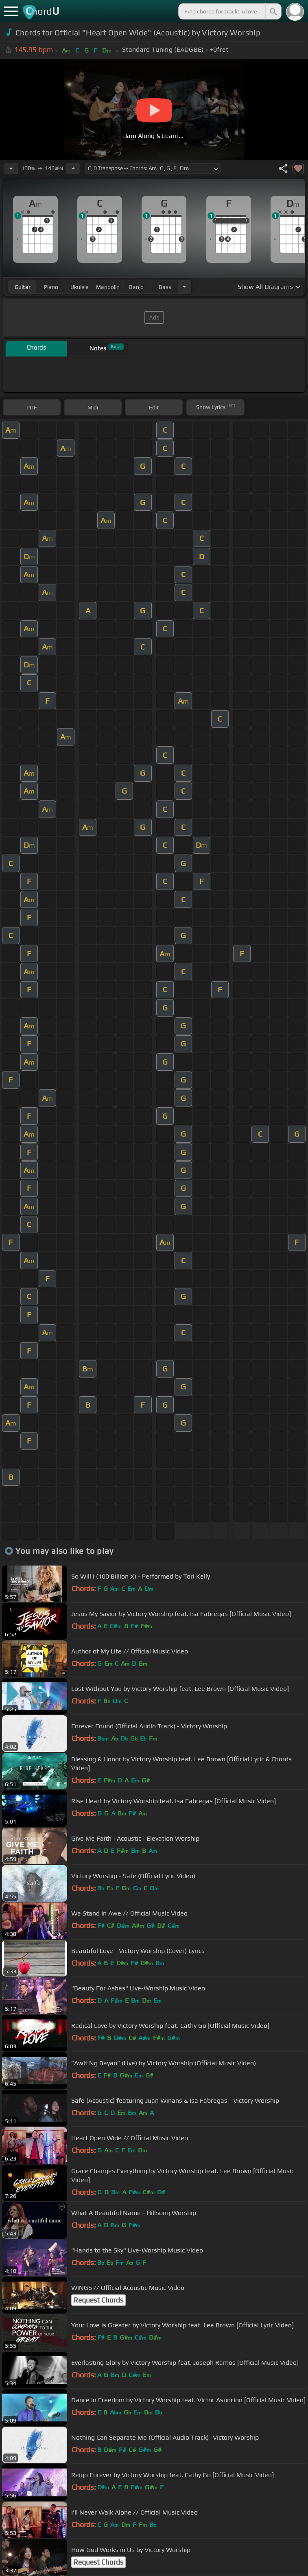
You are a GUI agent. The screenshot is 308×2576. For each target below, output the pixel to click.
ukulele (79, 287)
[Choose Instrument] (184, 286)
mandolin (108, 287)
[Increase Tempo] (73, 168)
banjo (136, 287)
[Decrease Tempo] (11, 168)
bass (165, 287)
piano (51, 287)
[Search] (272, 11)
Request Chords (98, 2300)
